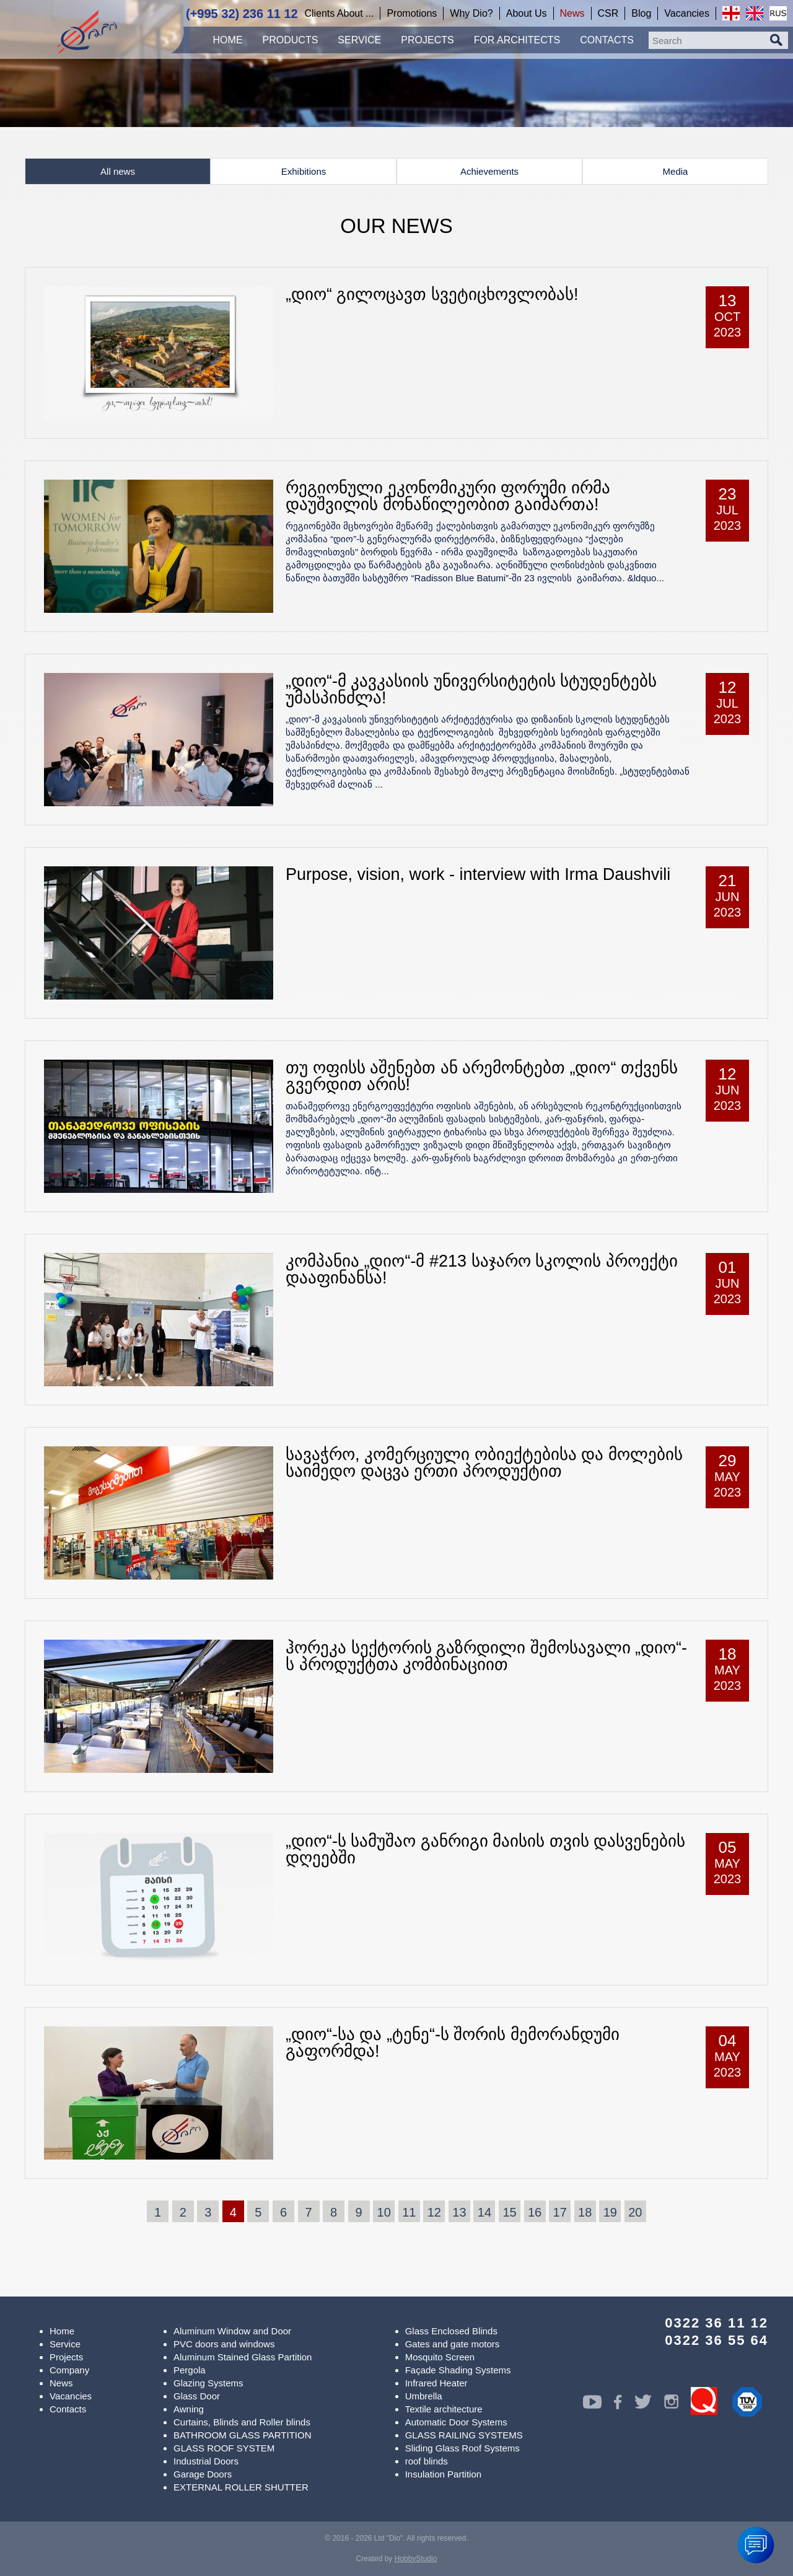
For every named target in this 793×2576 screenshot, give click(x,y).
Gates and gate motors (452, 2344)
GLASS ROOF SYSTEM (223, 2448)
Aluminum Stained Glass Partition (242, 2357)
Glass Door (196, 2396)
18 (585, 2212)
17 (560, 2212)
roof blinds (426, 2461)
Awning (188, 2409)
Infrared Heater (436, 2383)
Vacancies (71, 2396)
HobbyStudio (416, 2558)
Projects (66, 2357)
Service (65, 2344)
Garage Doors (202, 2474)
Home (62, 2331)
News (61, 2383)
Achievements (489, 171)
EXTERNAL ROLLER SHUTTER (241, 2487)
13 (459, 2212)
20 (635, 2212)
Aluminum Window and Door (232, 2331)
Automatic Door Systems (456, 2422)
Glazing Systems (208, 2383)
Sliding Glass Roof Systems (462, 2448)
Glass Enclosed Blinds (451, 2331)
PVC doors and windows (223, 2344)
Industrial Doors (206, 2461)
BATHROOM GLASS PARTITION (242, 2435)
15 (509, 2212)
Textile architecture (444, 2409)
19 (610, 2212)
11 (409, 2212)
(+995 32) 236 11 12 (242, 13)
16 (534, 2212)
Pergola (189, 2370)
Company (69, 2370)
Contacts (68, 2409)
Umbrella (423, 2396)
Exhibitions (303, 171)
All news (117, 171)
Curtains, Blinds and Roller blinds (241, 2422)
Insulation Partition (443, 2474)
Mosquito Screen (440, 2357)
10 (384, 2212)
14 (484, 2212)
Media (675, 171)
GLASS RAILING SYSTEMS (464, 2435)
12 (434, 2212)
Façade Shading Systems (458, 2370)
